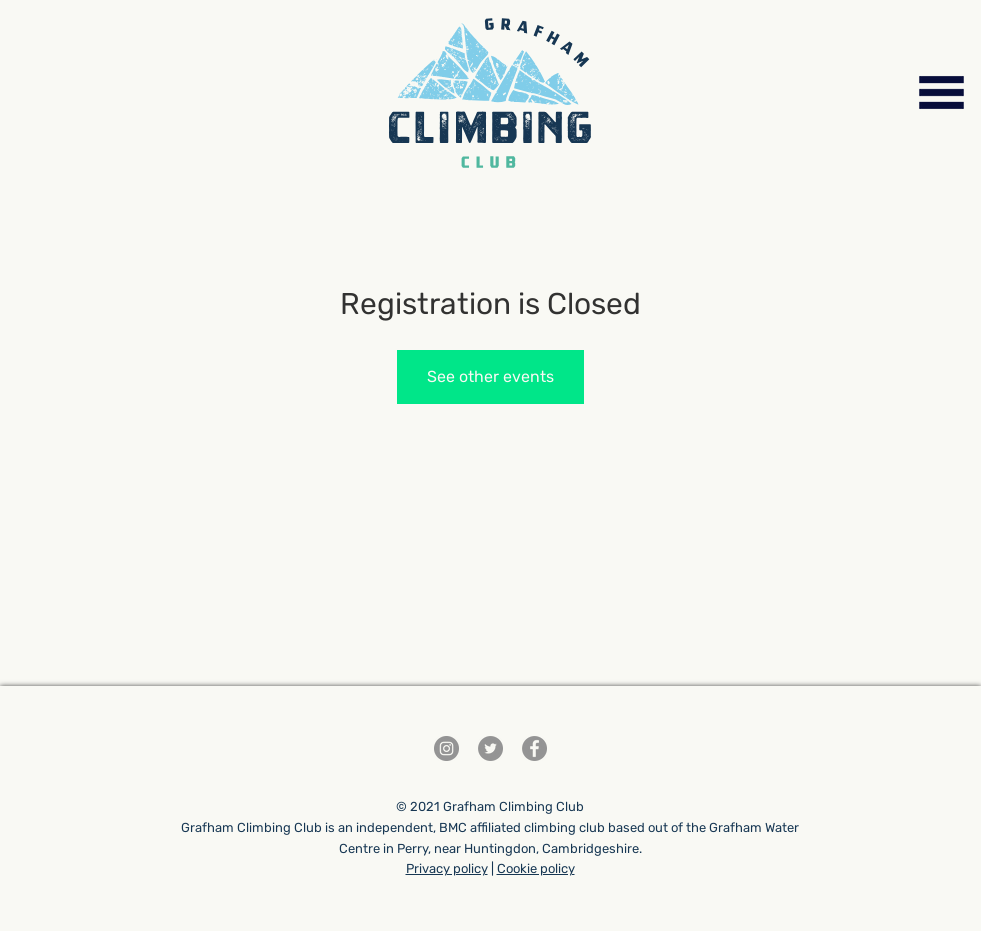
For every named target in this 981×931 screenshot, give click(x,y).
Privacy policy (447, 868)
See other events (490, 376)
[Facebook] (534, 748)
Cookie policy (536, 868)
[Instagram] (446, 748)
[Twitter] (490, 748)
